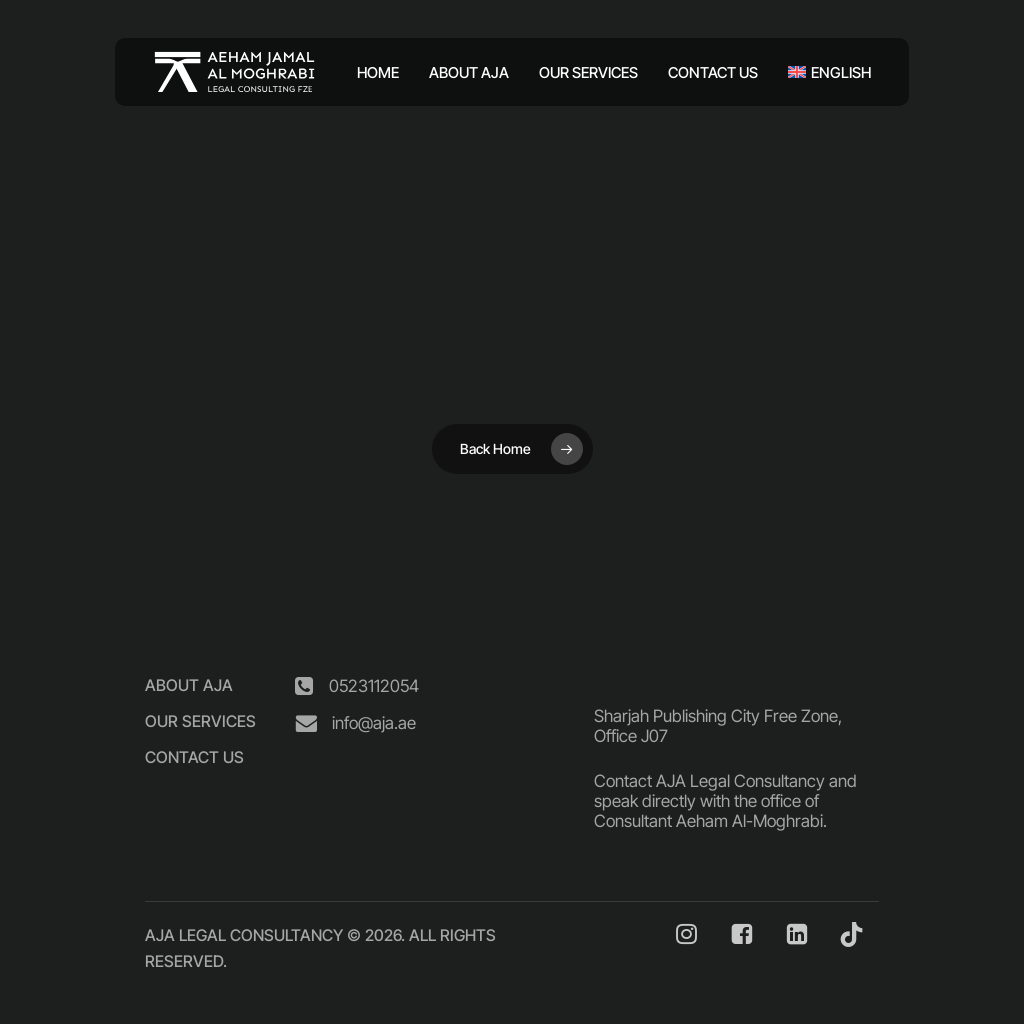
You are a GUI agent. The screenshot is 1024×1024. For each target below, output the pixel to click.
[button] (189, 685)
